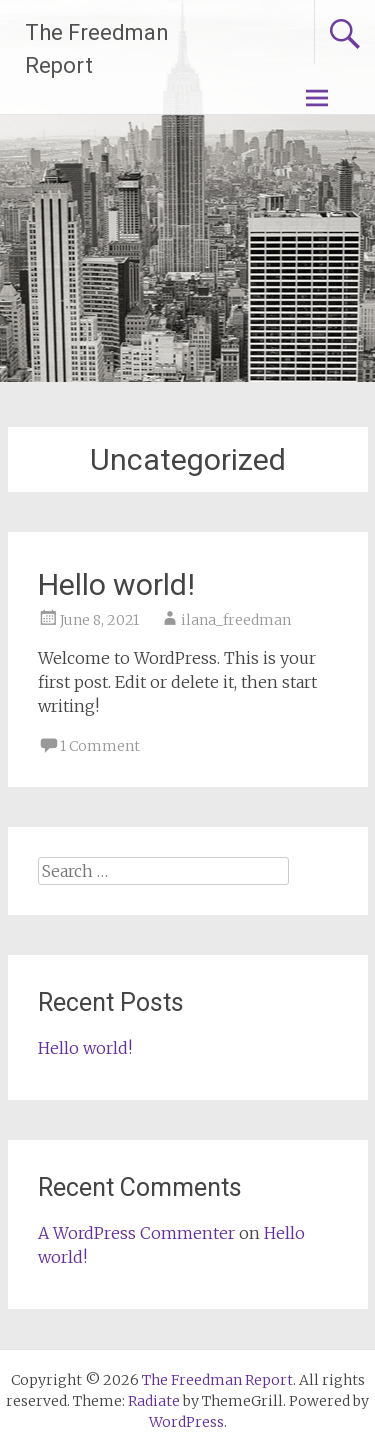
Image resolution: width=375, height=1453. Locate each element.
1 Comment (100, 746)
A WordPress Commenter (136, 1233)
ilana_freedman (236, 620)
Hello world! (116, 584)
